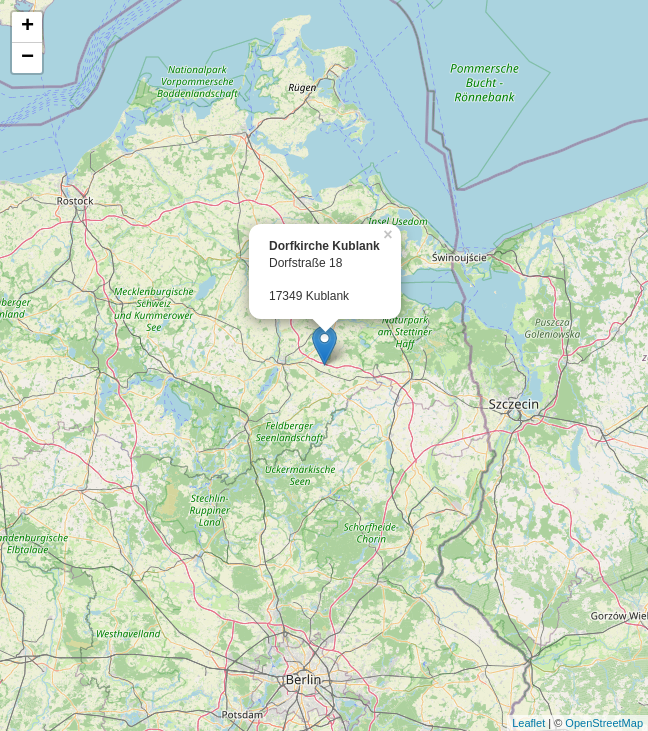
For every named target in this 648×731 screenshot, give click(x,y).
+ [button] (27, 27)
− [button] (27, 58)
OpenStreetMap (604, 723)
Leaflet (528, 723)
